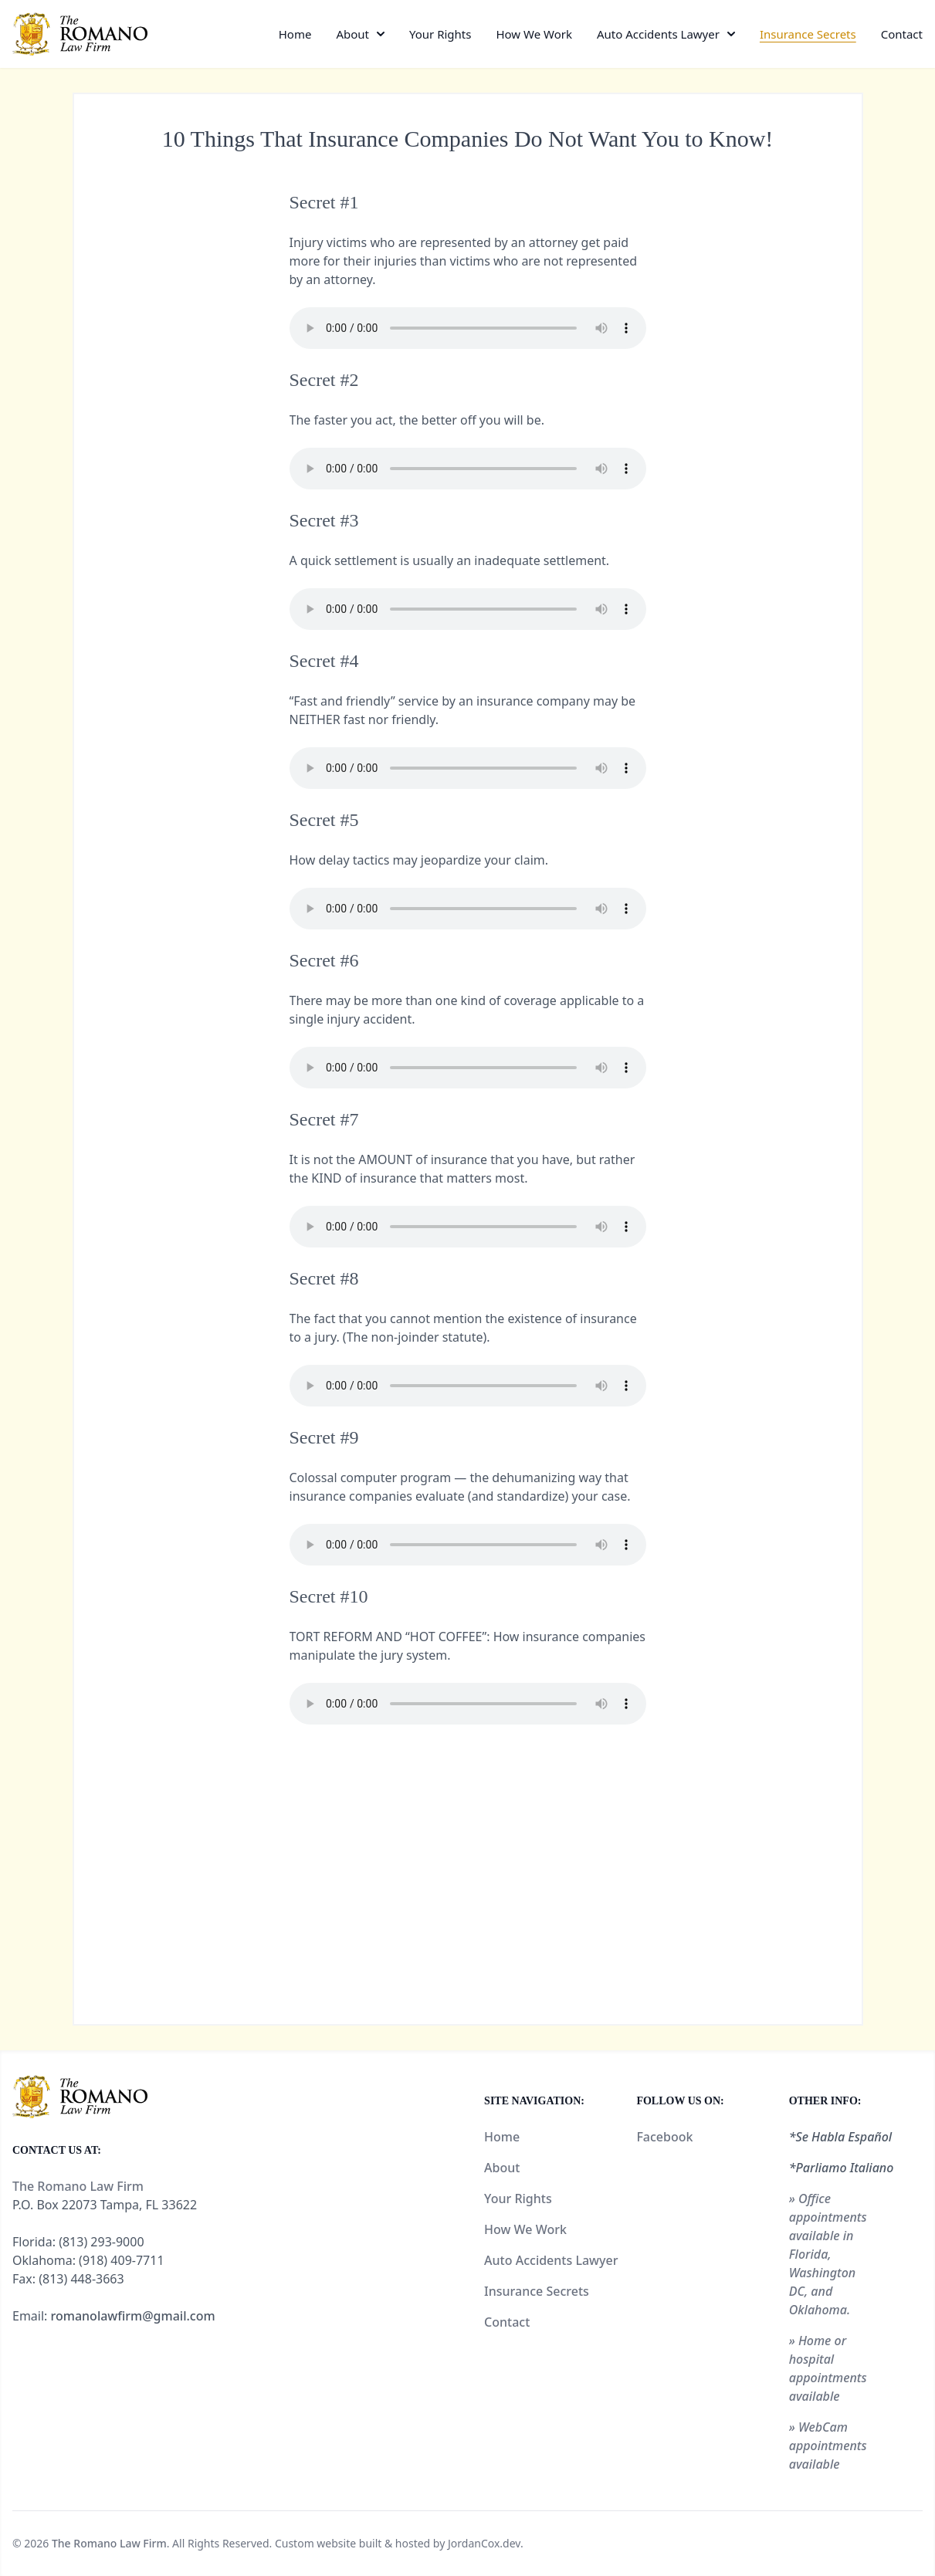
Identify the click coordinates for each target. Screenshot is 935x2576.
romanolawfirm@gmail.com (133, 2315)
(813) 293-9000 (101, 2241)
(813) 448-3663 (81, 2278)
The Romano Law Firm (109, 2543)
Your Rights (440, 34)
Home (295, 34)
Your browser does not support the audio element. (468, 328)
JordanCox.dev (484, 2543)
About (352, 34)
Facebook (664, 2136)
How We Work (534, 34)
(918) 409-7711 (121, 2260)
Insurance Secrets (808, 34)
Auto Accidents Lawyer (658, 34)
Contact (902, 34)
